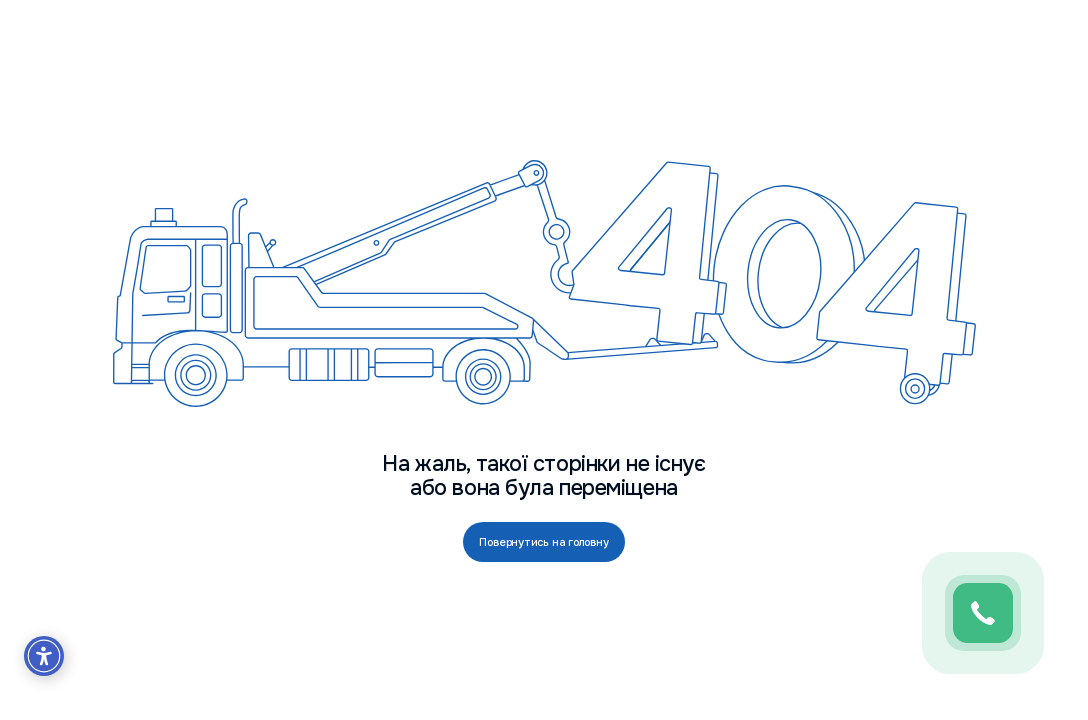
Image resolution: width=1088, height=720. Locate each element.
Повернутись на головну (543, 542)
